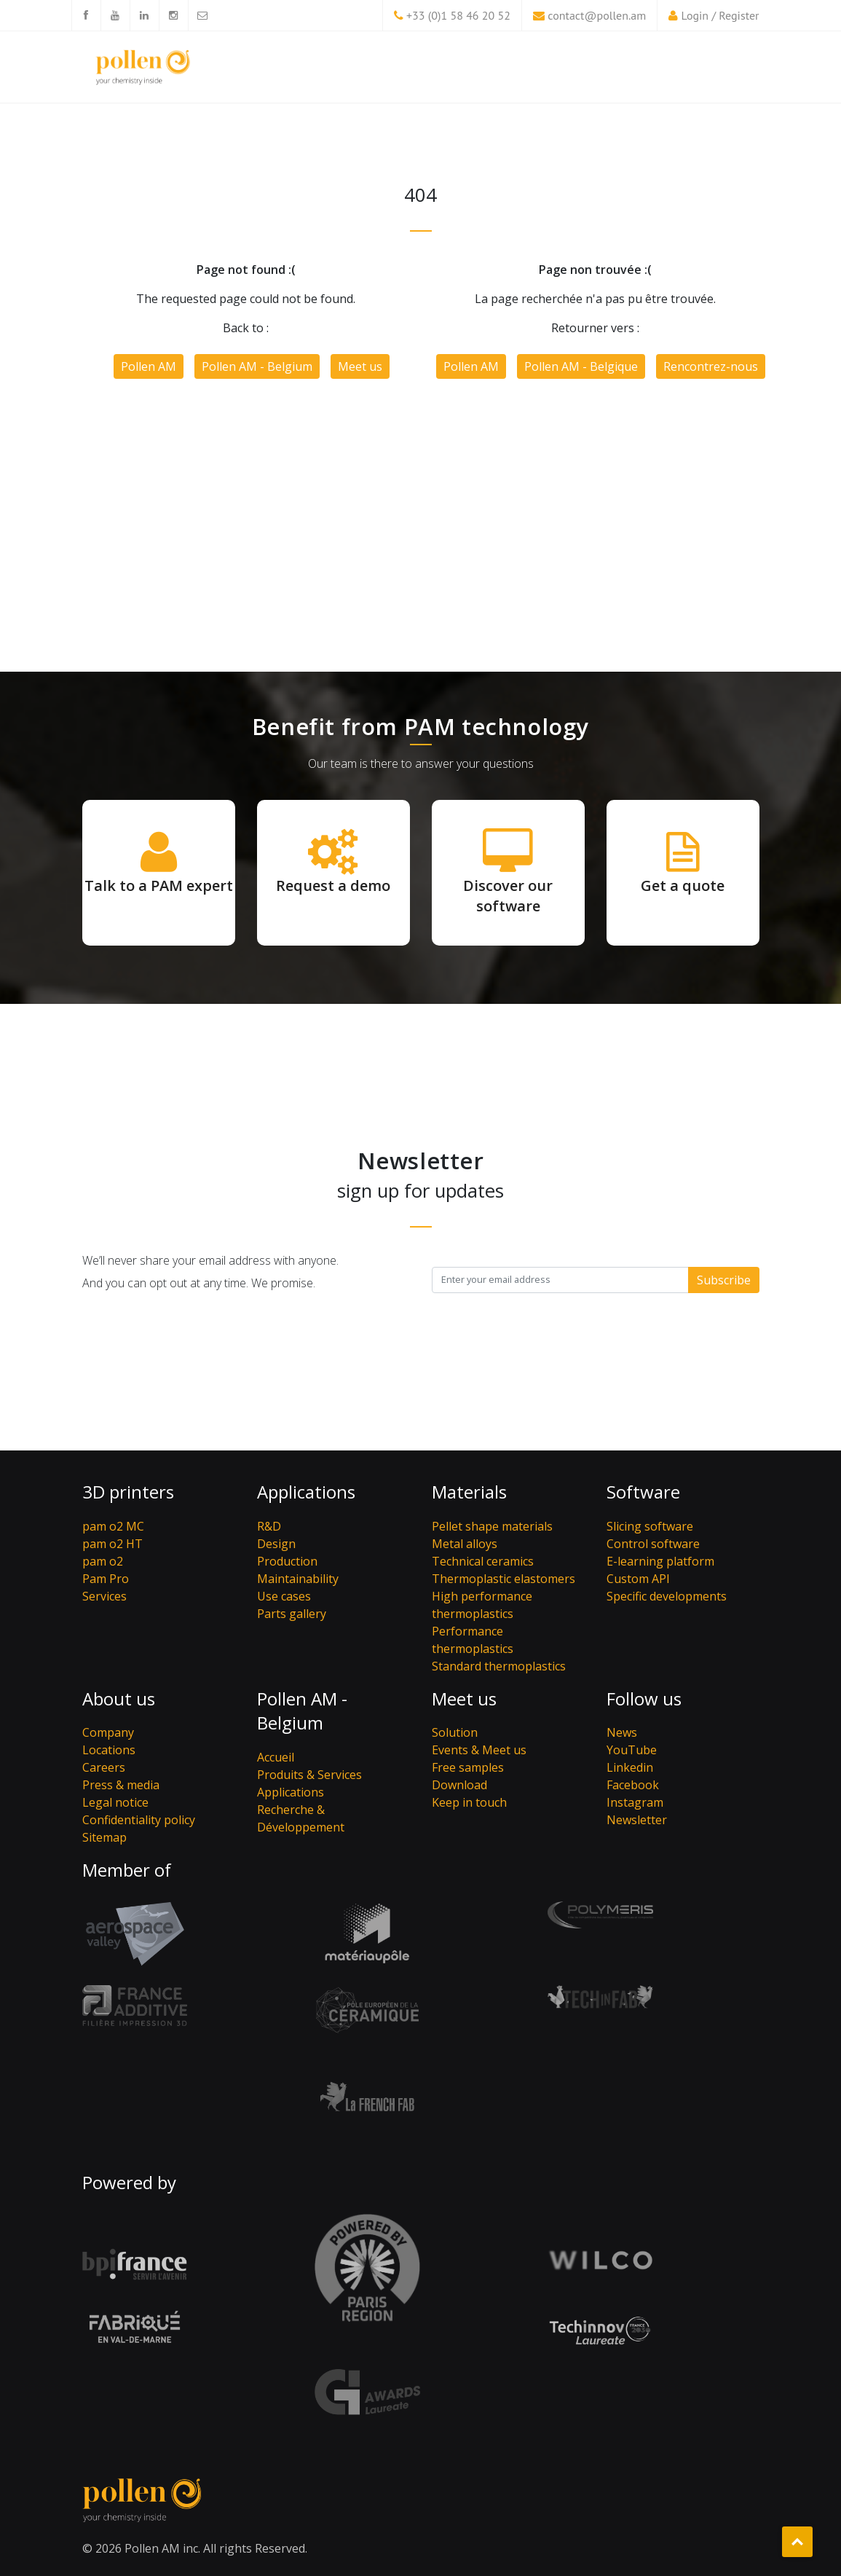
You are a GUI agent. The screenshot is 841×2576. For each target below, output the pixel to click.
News (622, 1732)
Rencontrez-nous (710, 366)
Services (104, 1596)
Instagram (635, 1802)
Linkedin (630, 1767)
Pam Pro (105, 1579)
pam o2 (102, 1561)
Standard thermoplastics (499, 1666)
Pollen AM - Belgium (257, 366)
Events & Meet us (479, 1750)
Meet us (360, 366)
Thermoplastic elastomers (503, 1579)
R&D (269, 1526)
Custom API (638, 1579)
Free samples (468, 1767)
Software (643, 1492)
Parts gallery (291, 1614)
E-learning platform (660, 1561)
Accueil (275, 1757)
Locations (108, 1750)
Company (108, 1732)
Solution (455, 1732)
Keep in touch (469, 1802)
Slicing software (650, 1526)
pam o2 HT (112, 1544)
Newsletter (637, 1820)
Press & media (120, 1785)
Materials (469, 1492)
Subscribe (724, 1280)
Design (276, 1544)
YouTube (632, 1750)
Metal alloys (464, 1544)
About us (118, 1698)
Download (459, 1785)
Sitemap (104, 1837)
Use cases (284, 1596)
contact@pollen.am (597, 15)
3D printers (128, 1492)
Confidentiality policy (138, 1820)
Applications (306, 1492)
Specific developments (667, 1596)
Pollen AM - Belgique (581, 366)
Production (287, 1561)
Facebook (633, 1785)
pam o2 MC (113, 1526)
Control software (653, 1544)
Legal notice (115, 1802)
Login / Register (720, 15)
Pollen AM (148, 366)
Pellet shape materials (492, 1526)
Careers (103, 1767)
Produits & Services (309, 1775)
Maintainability (298, 1579)
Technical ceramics (483, 1561)
